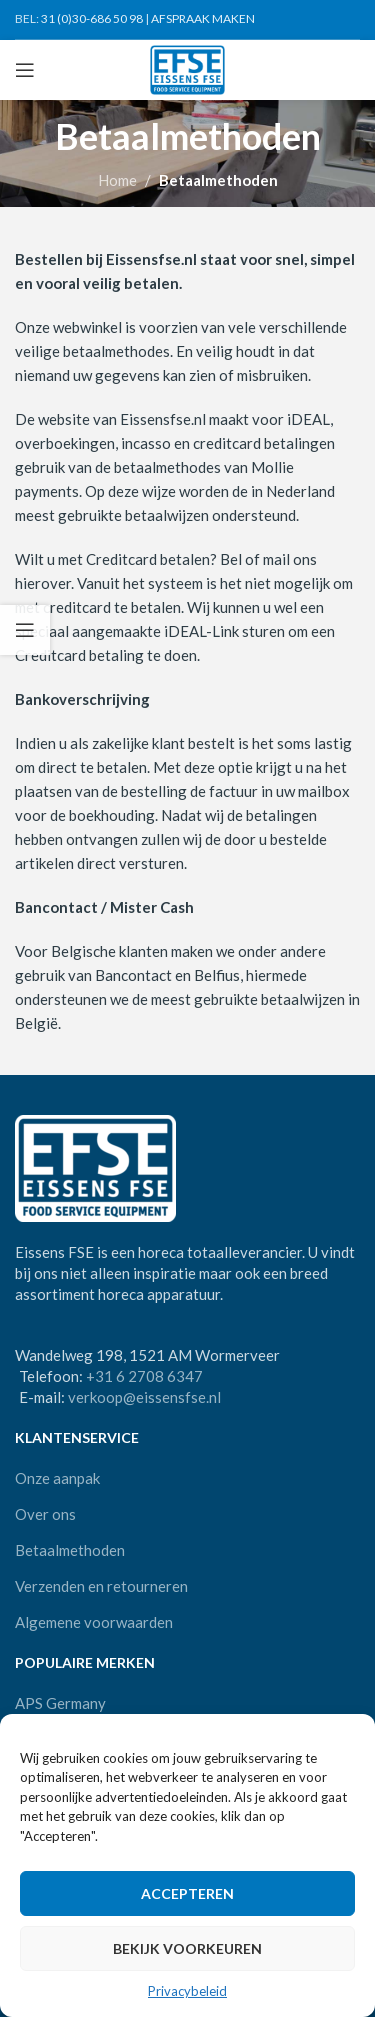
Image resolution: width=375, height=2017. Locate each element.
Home (117, 180)
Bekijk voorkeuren (187, 1948)
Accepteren (187, 1893)
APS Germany (60, 1703)
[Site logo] (187, 68)
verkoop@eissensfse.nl (144, 1397)
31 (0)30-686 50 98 (92, 18)
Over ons (45, 1514)
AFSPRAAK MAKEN (203, 18)
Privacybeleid (187, 1991)
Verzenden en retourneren (101, 1586)
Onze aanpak (57, 1478)
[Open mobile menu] (25, 70)
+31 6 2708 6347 (144, 1376)
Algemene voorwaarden (94, 1622)
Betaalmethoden (70, 1550)
